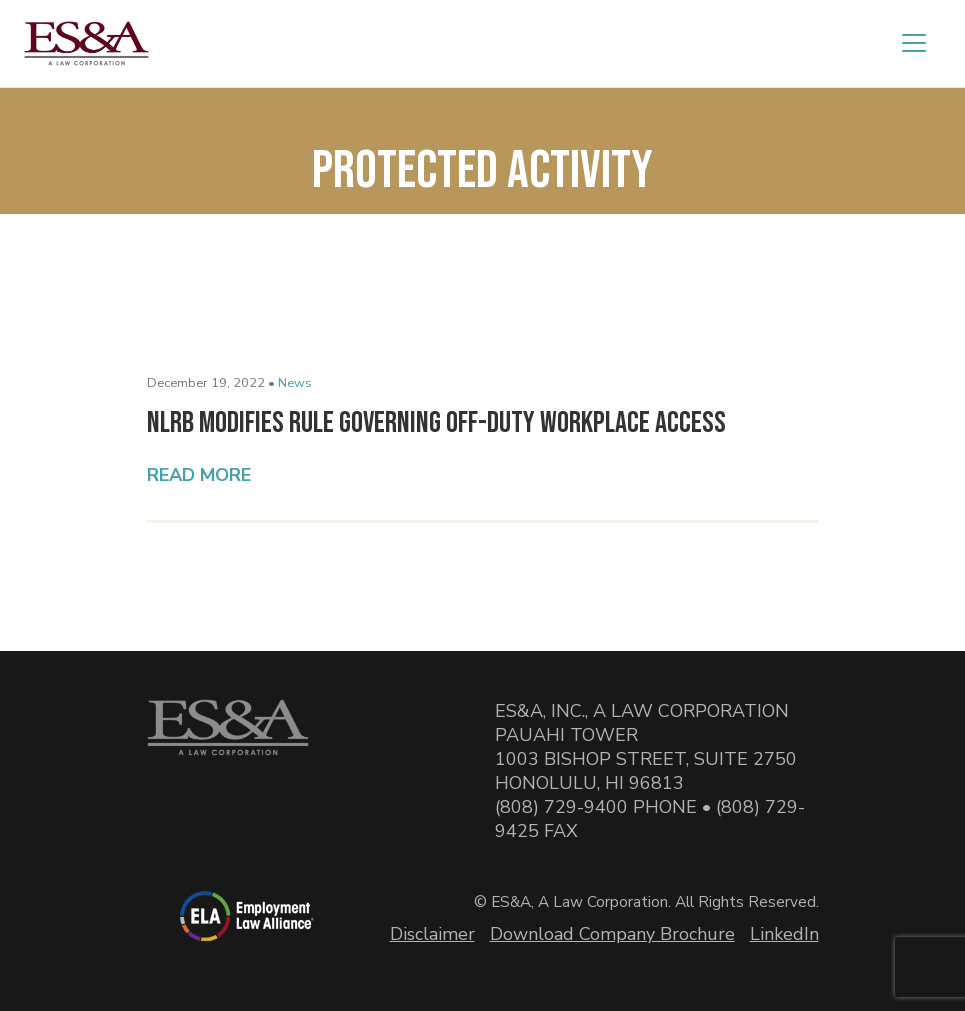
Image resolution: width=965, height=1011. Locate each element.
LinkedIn (784, 934)
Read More (199, 475)
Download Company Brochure (612, 934)
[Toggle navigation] (914, 43)
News (295, 383)
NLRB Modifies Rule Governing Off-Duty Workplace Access (436, 423)
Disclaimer (432, 934)
